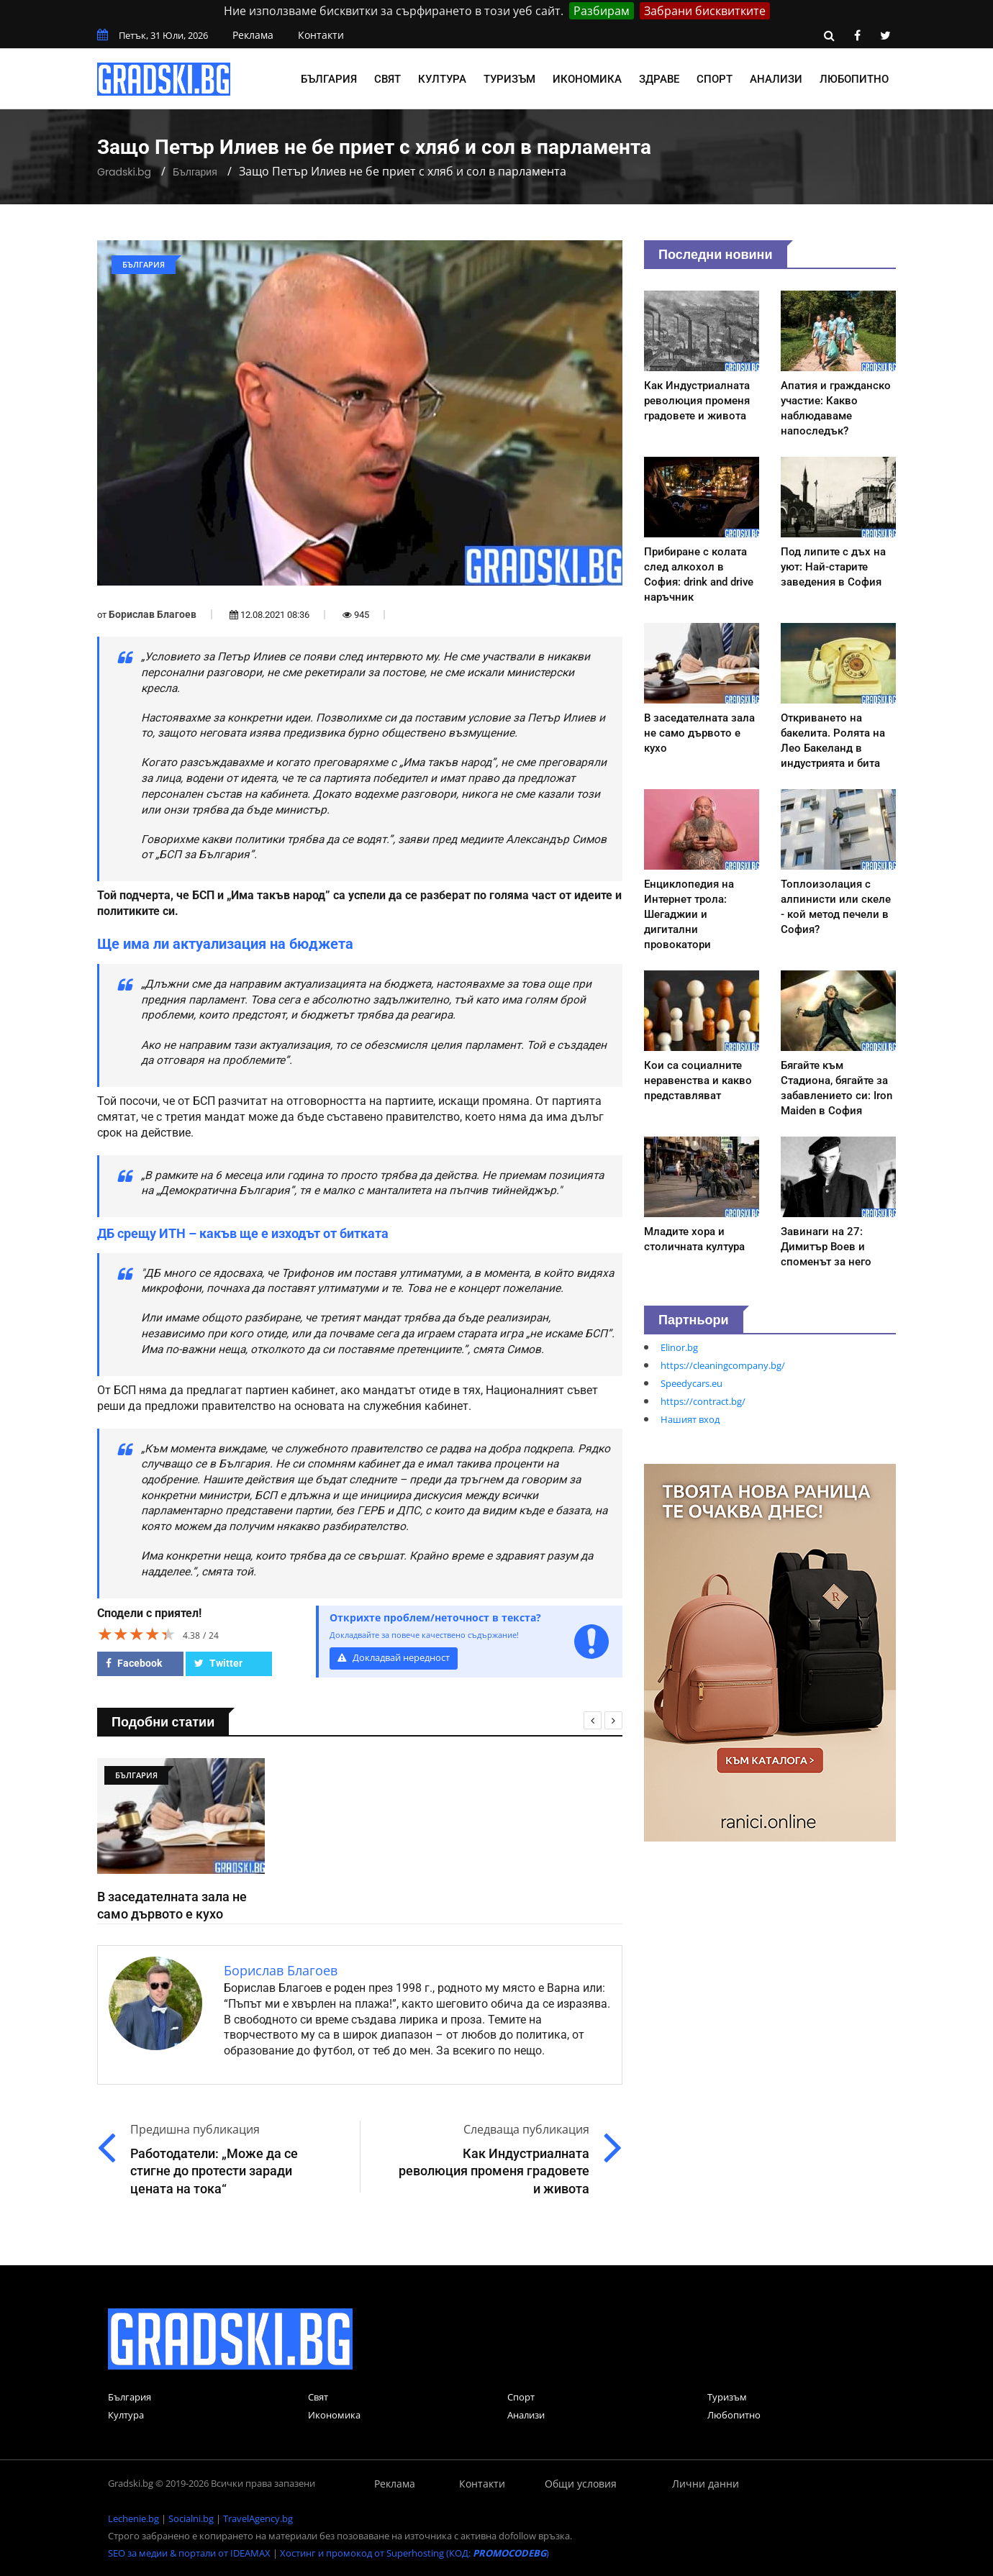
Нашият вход (690, 1419)
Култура (442, 79)
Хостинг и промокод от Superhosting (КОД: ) (414, 2553)
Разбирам (601, 11)
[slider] (136, 1633)
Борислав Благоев (152, 614)
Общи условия (581, 2483)
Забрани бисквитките (705, 11)
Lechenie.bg (133, 2518)
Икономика (587, 79)
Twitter (218, 1663)
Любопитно (854, 79)
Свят (387, 79)
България (329, 79)
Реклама (252, 35)
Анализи (776, 79)
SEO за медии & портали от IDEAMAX (189, 2553)
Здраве (659, 79)
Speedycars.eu (691, 1383)
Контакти (321, 35)
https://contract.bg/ (703, 1401)
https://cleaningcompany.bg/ (723, 1365)
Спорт (715, 79)
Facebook (134, 1663)
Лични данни (705, 2483)
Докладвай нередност (393, 1658)
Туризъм (509, 79)
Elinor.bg (679, 1347)
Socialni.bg (191, 2518)
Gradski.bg (124, 172)
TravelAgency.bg (258, 2518)
